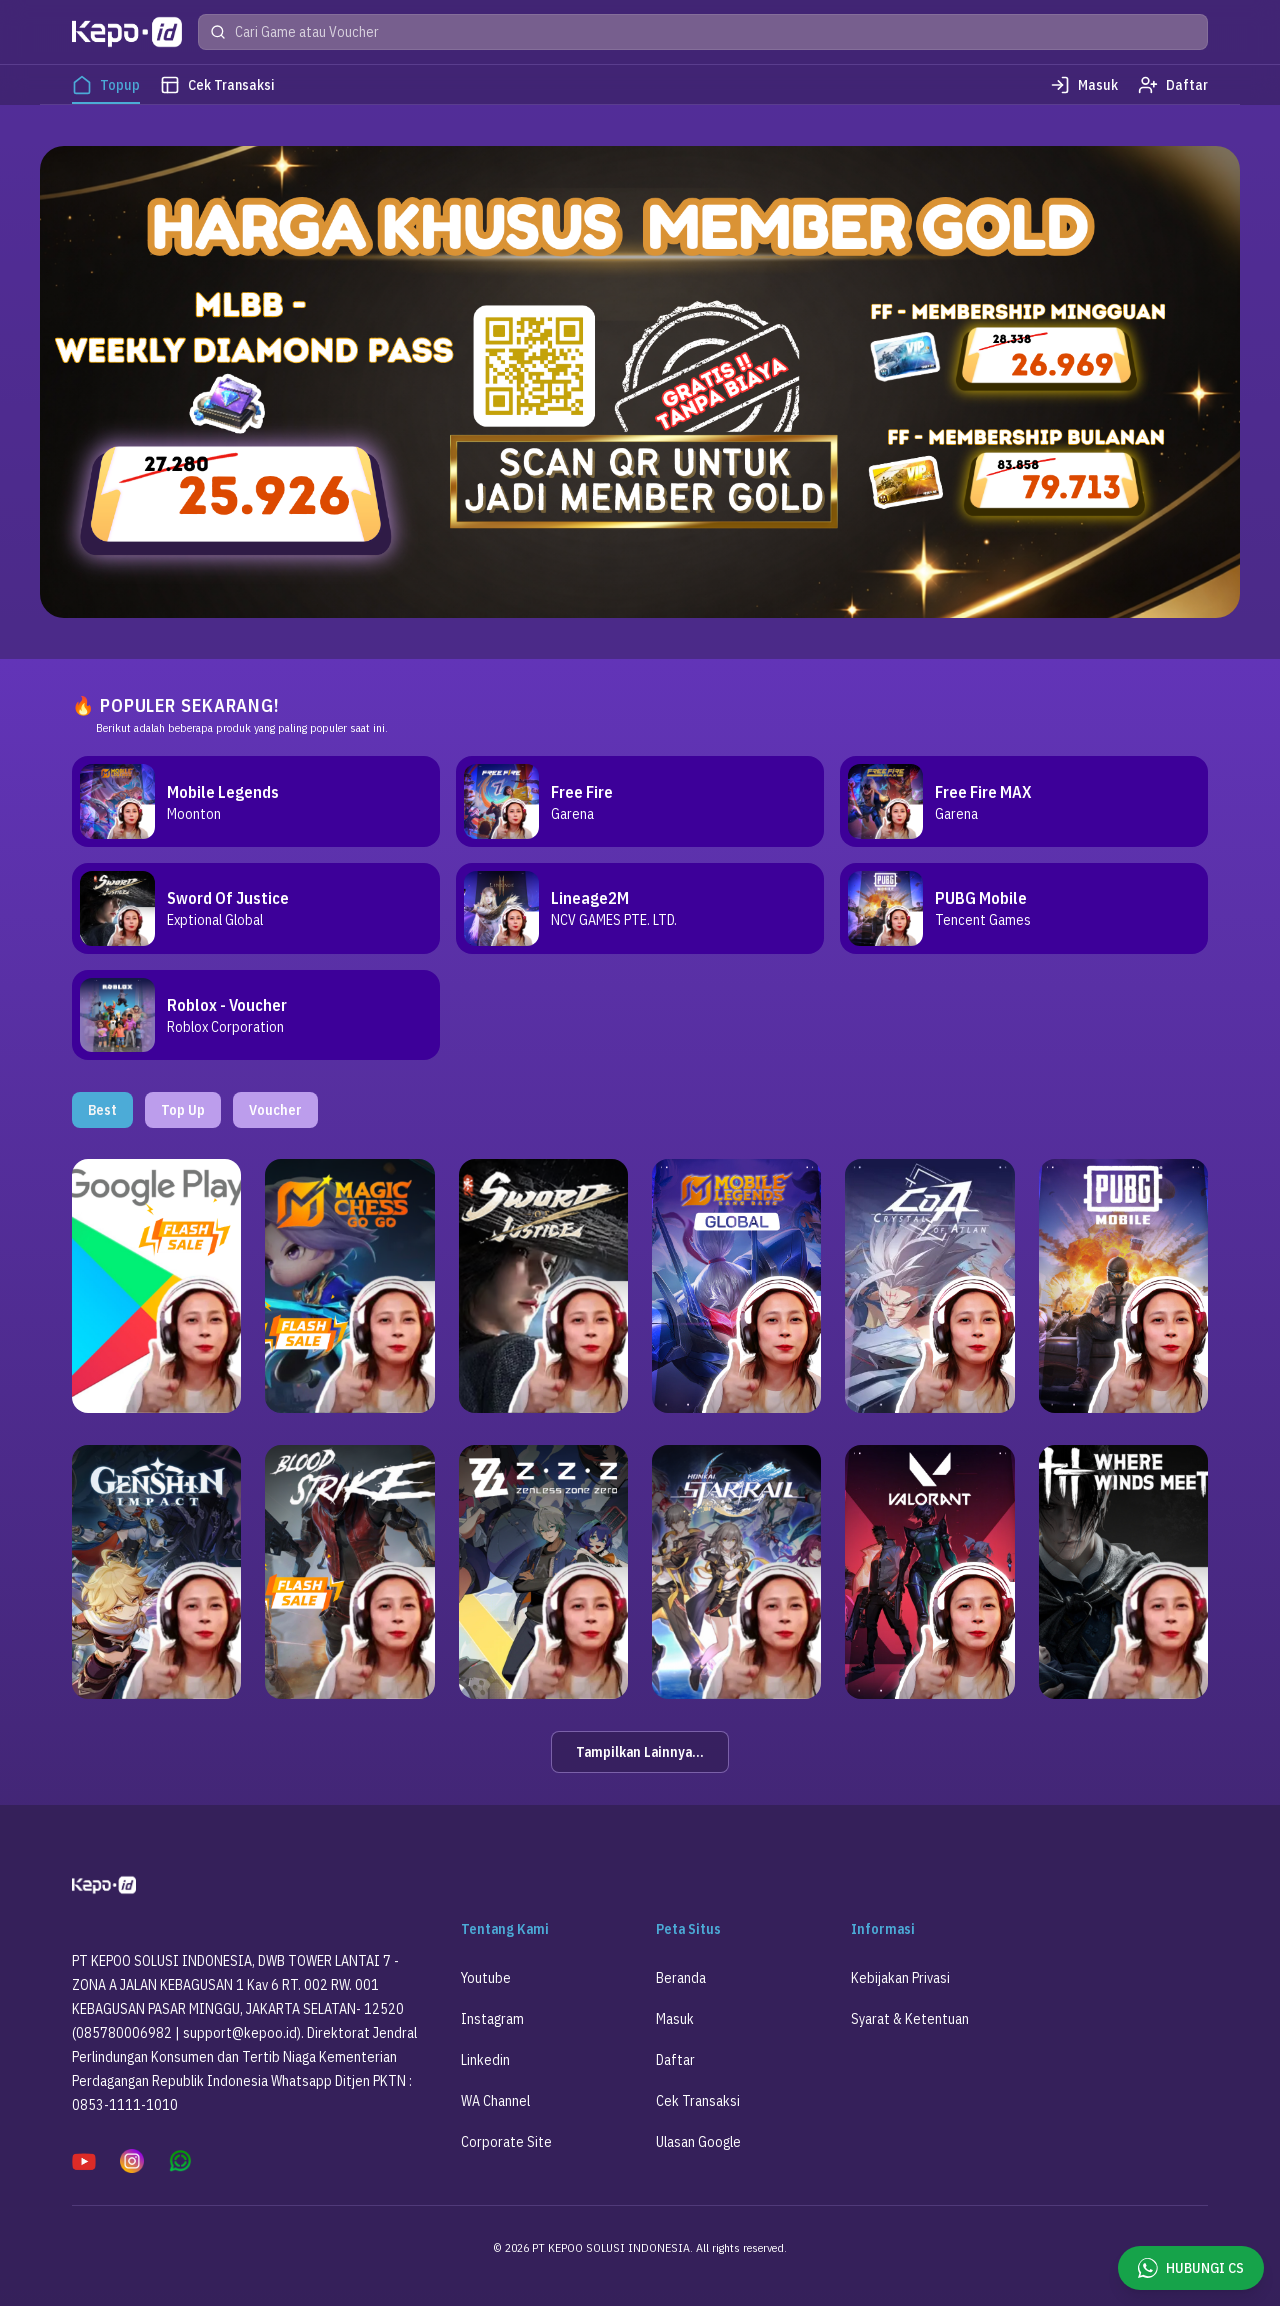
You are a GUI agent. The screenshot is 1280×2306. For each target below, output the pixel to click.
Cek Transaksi (698, 2117)
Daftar (675, 2076)
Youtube (486, 1994)
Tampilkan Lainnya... (640, 1768)
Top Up (183, 1126)
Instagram (492, 2035)
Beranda (681, 1994)
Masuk (675, 2035)
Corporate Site (506, 2158)
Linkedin (485, 2076)
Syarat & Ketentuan (910, 2035)
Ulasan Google (698, 2158)
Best (102, 1126)
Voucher (275, 1126)
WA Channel (495, 2117)
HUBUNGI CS (1191, 2268)
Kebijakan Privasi (900, 1994)
